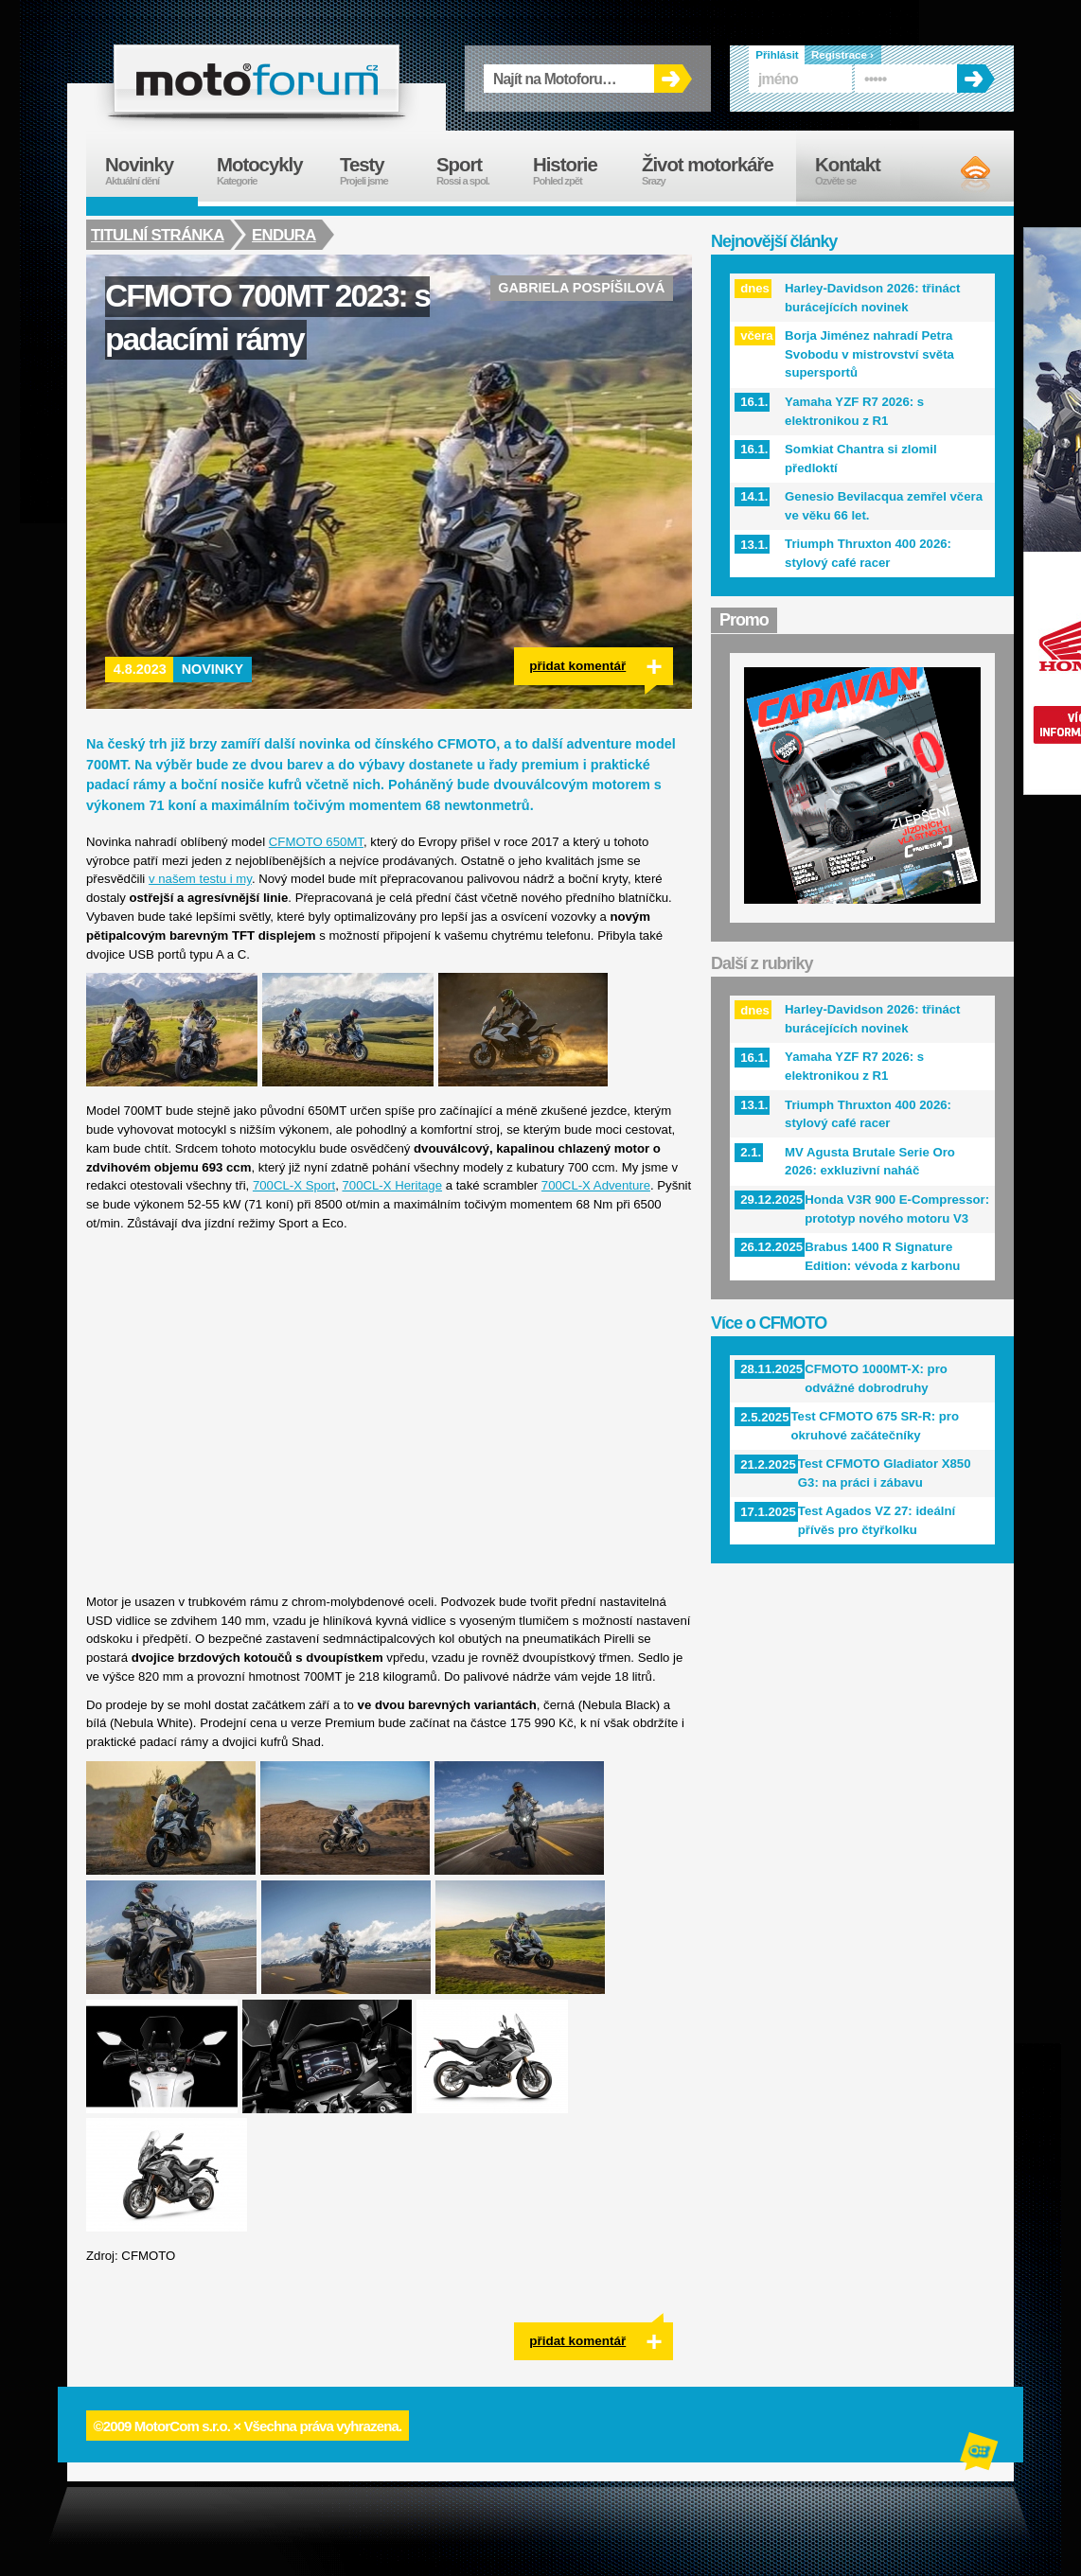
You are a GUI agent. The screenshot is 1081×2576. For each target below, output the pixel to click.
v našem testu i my (200, 879)
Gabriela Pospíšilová (581, 287)
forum (257, 78)
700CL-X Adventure (595, 1185)
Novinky (213, 669)
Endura (286, 235)
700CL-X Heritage (392, 1185)
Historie (578, 170)
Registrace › (842, 55)
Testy (378, 170)
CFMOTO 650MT (316, 842)
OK (673, 78)
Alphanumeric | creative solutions (980, 2454)
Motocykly (269, 170)
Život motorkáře (719, 170)
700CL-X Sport (294, 1185)
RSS (959, 173)
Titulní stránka (157, 235)
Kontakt (860, 170)
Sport (475, 170)
